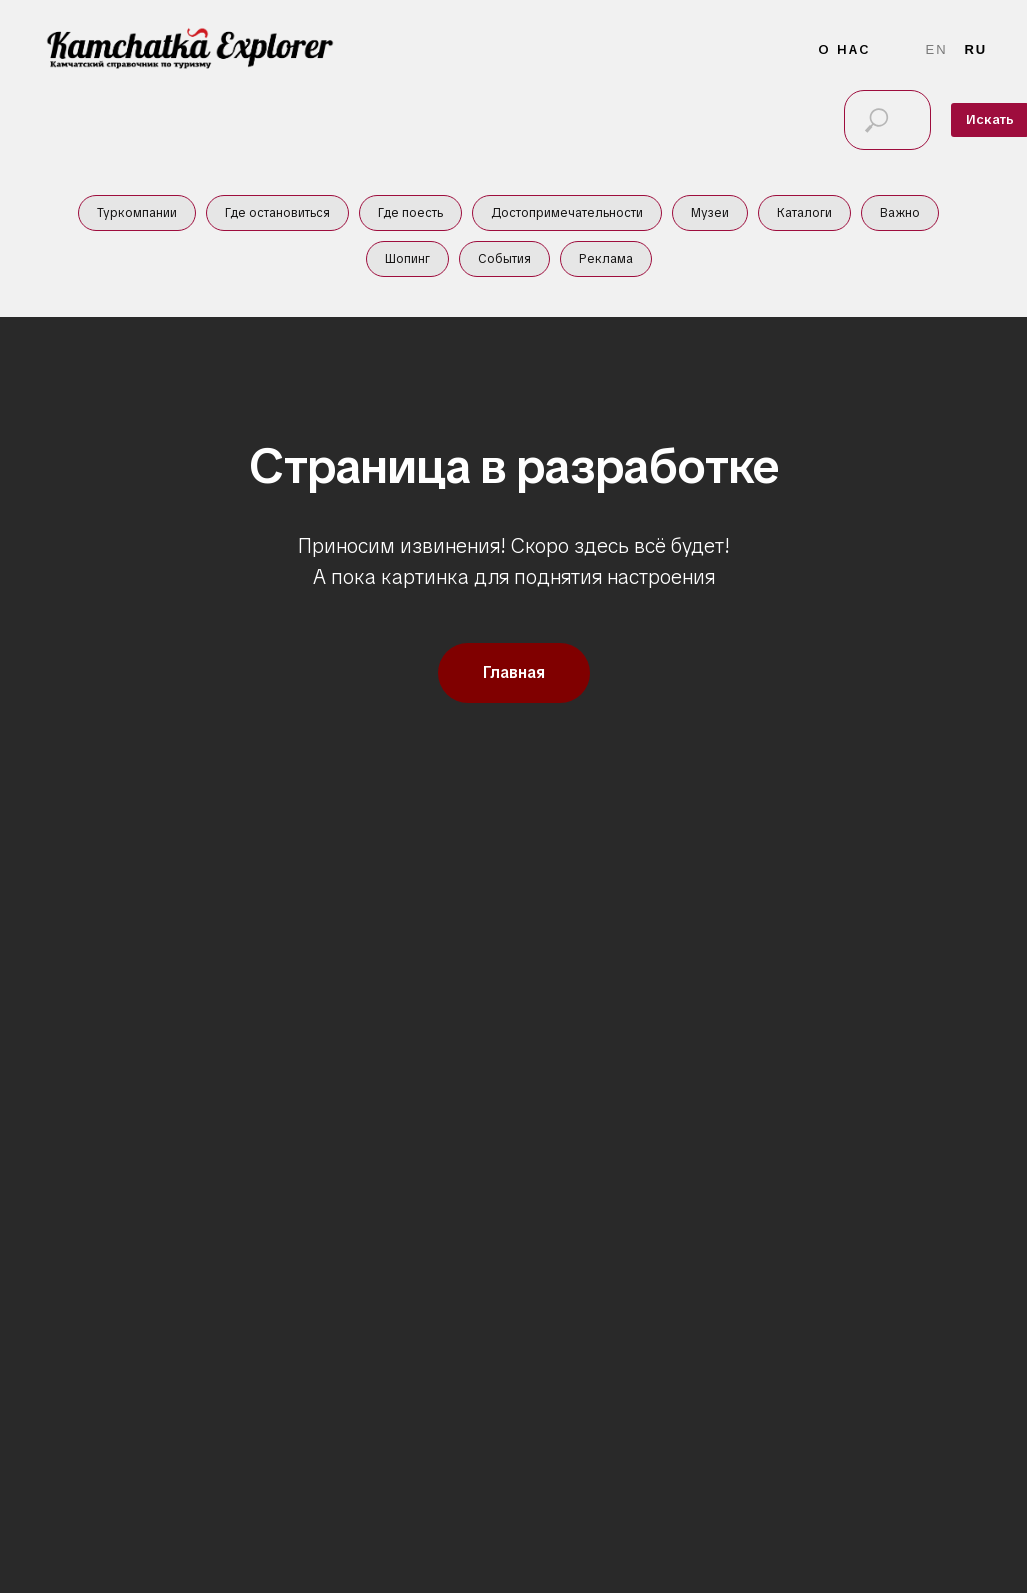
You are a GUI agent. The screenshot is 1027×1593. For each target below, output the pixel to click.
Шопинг (407, 259)
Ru (975, 49)
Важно (900, 213)
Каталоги (804, 213)
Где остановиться (277, 213)
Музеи (710, 213)
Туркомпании (137, 213)
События (504, 259)
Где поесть (410, 213)
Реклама (606, 259)
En (937, 49)
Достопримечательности (567, 213)
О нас (844, 49)
